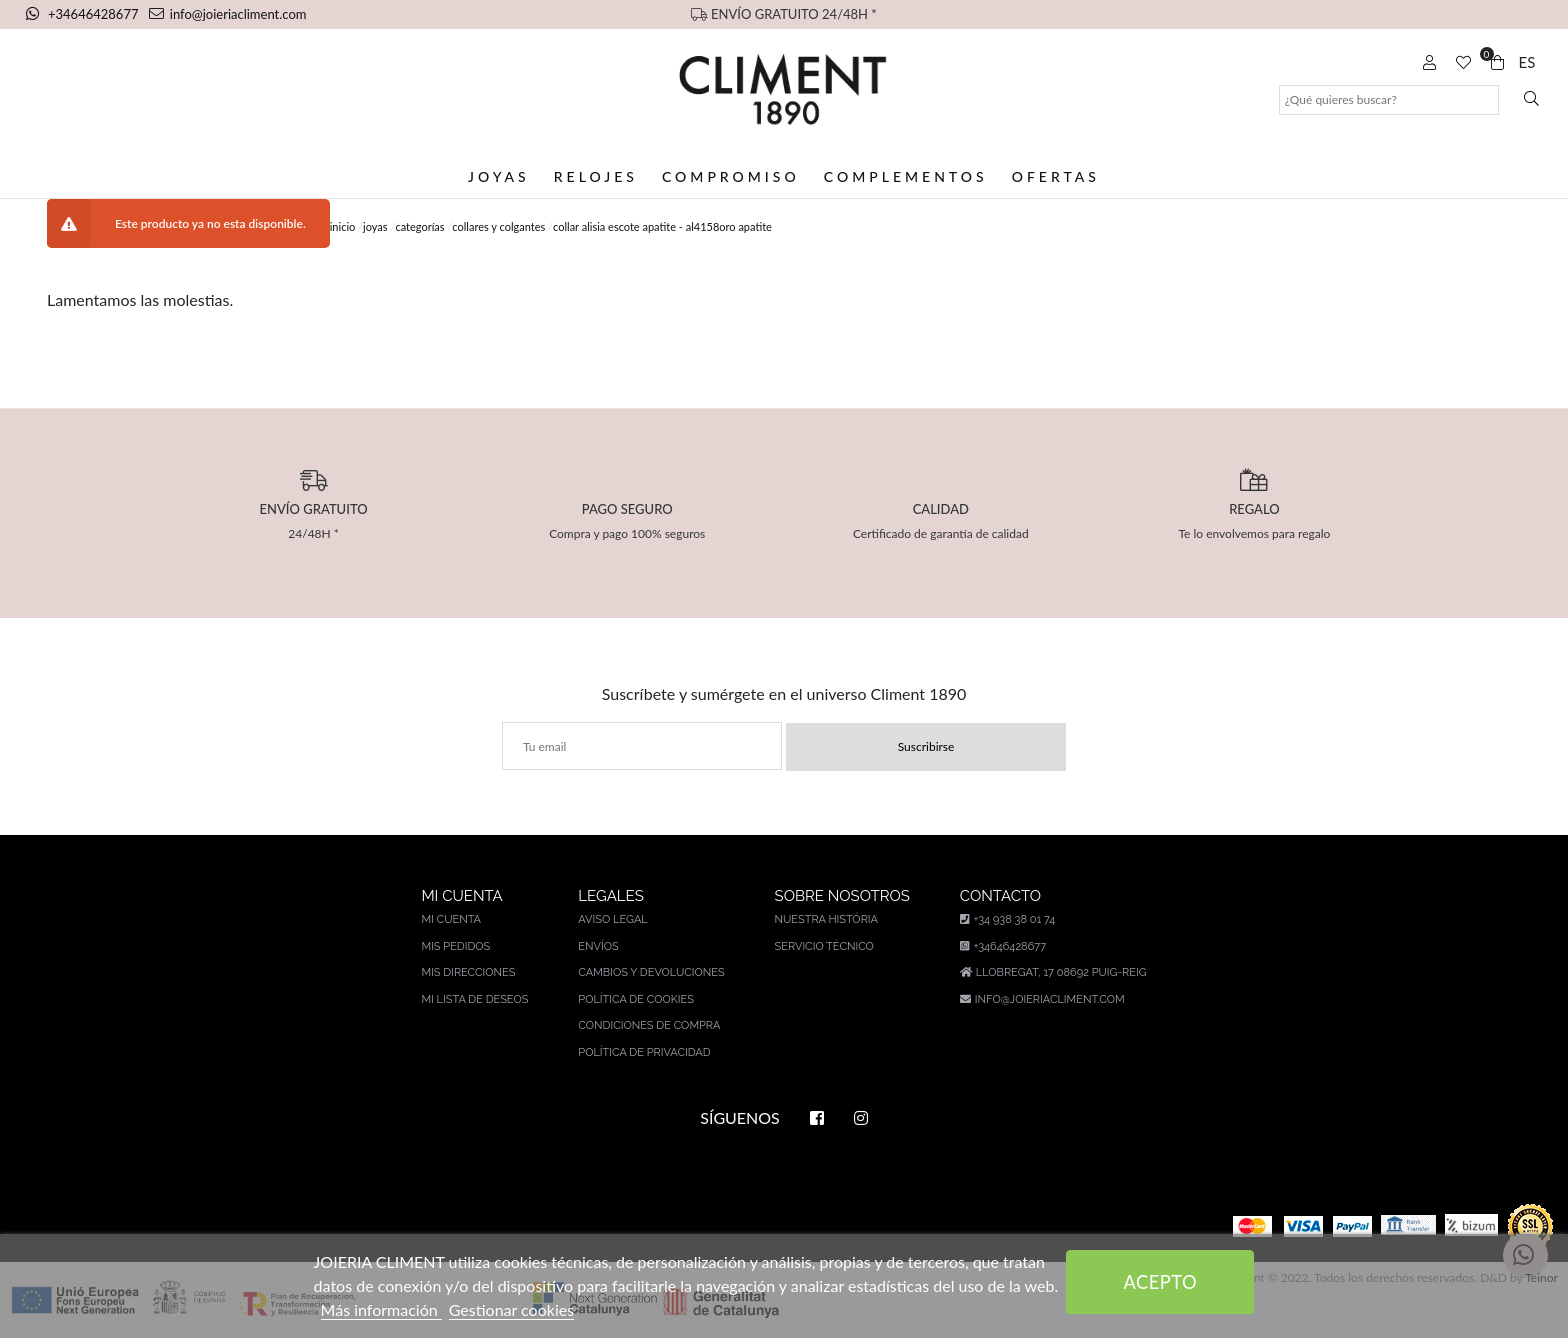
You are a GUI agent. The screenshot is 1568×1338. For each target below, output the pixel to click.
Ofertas (1056, 176)
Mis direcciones (468, 972)
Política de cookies (636, 999)
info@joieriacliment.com (228, 14)
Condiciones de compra (649, 1025)
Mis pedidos (455, 946)
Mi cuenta (451, 919)
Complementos (906, 176)
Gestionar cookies (511, 1309)
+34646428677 (84, 14)
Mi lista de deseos (474, 999)
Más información (381, 1309)
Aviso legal (612, 919)
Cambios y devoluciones (651, 972)
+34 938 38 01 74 (1007, 919)
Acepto (1161, 1282)
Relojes (596, 176)
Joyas (499, 176)
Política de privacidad (644, 1052)
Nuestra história (826, 919)
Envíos (598, 946)
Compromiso (731, 176)
